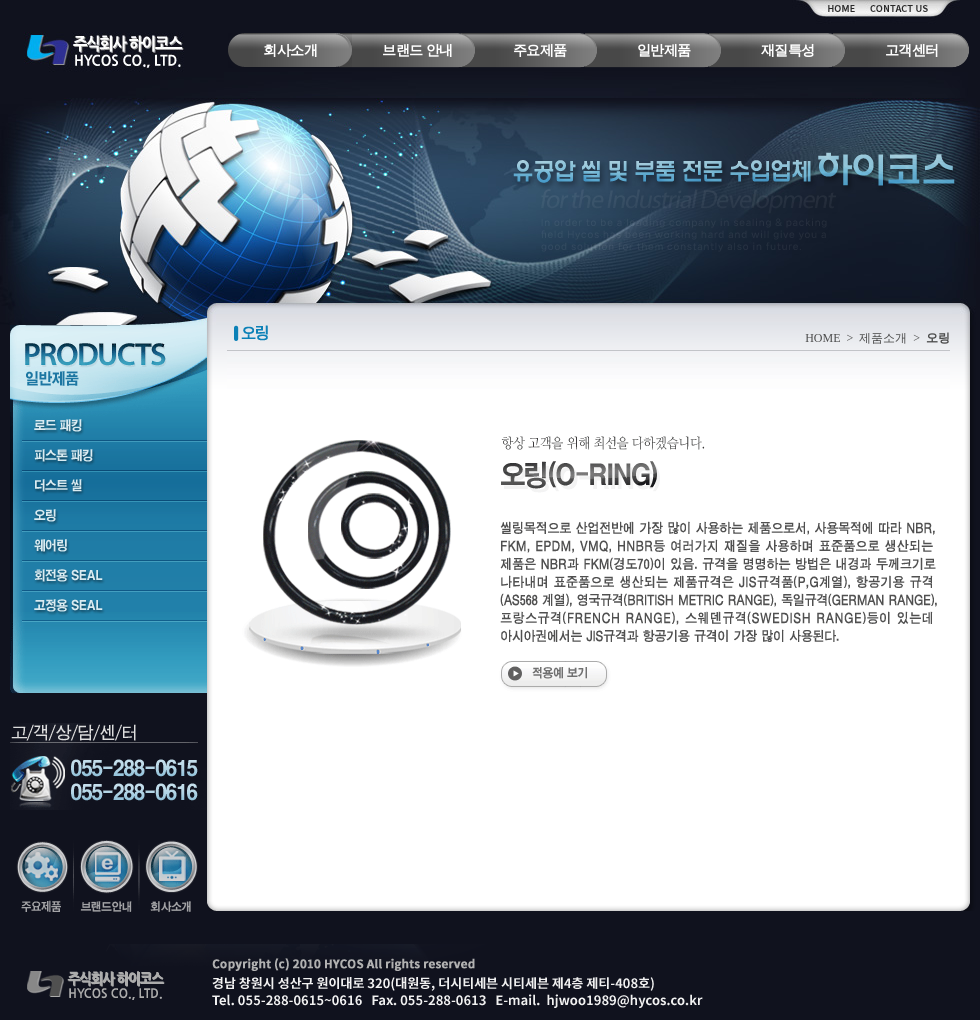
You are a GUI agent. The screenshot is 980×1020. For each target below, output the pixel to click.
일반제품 (664, 50)
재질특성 (788, 50)
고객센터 (912, 50)
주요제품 (540, 50)
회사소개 (290, 50)
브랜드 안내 (417, 50)
